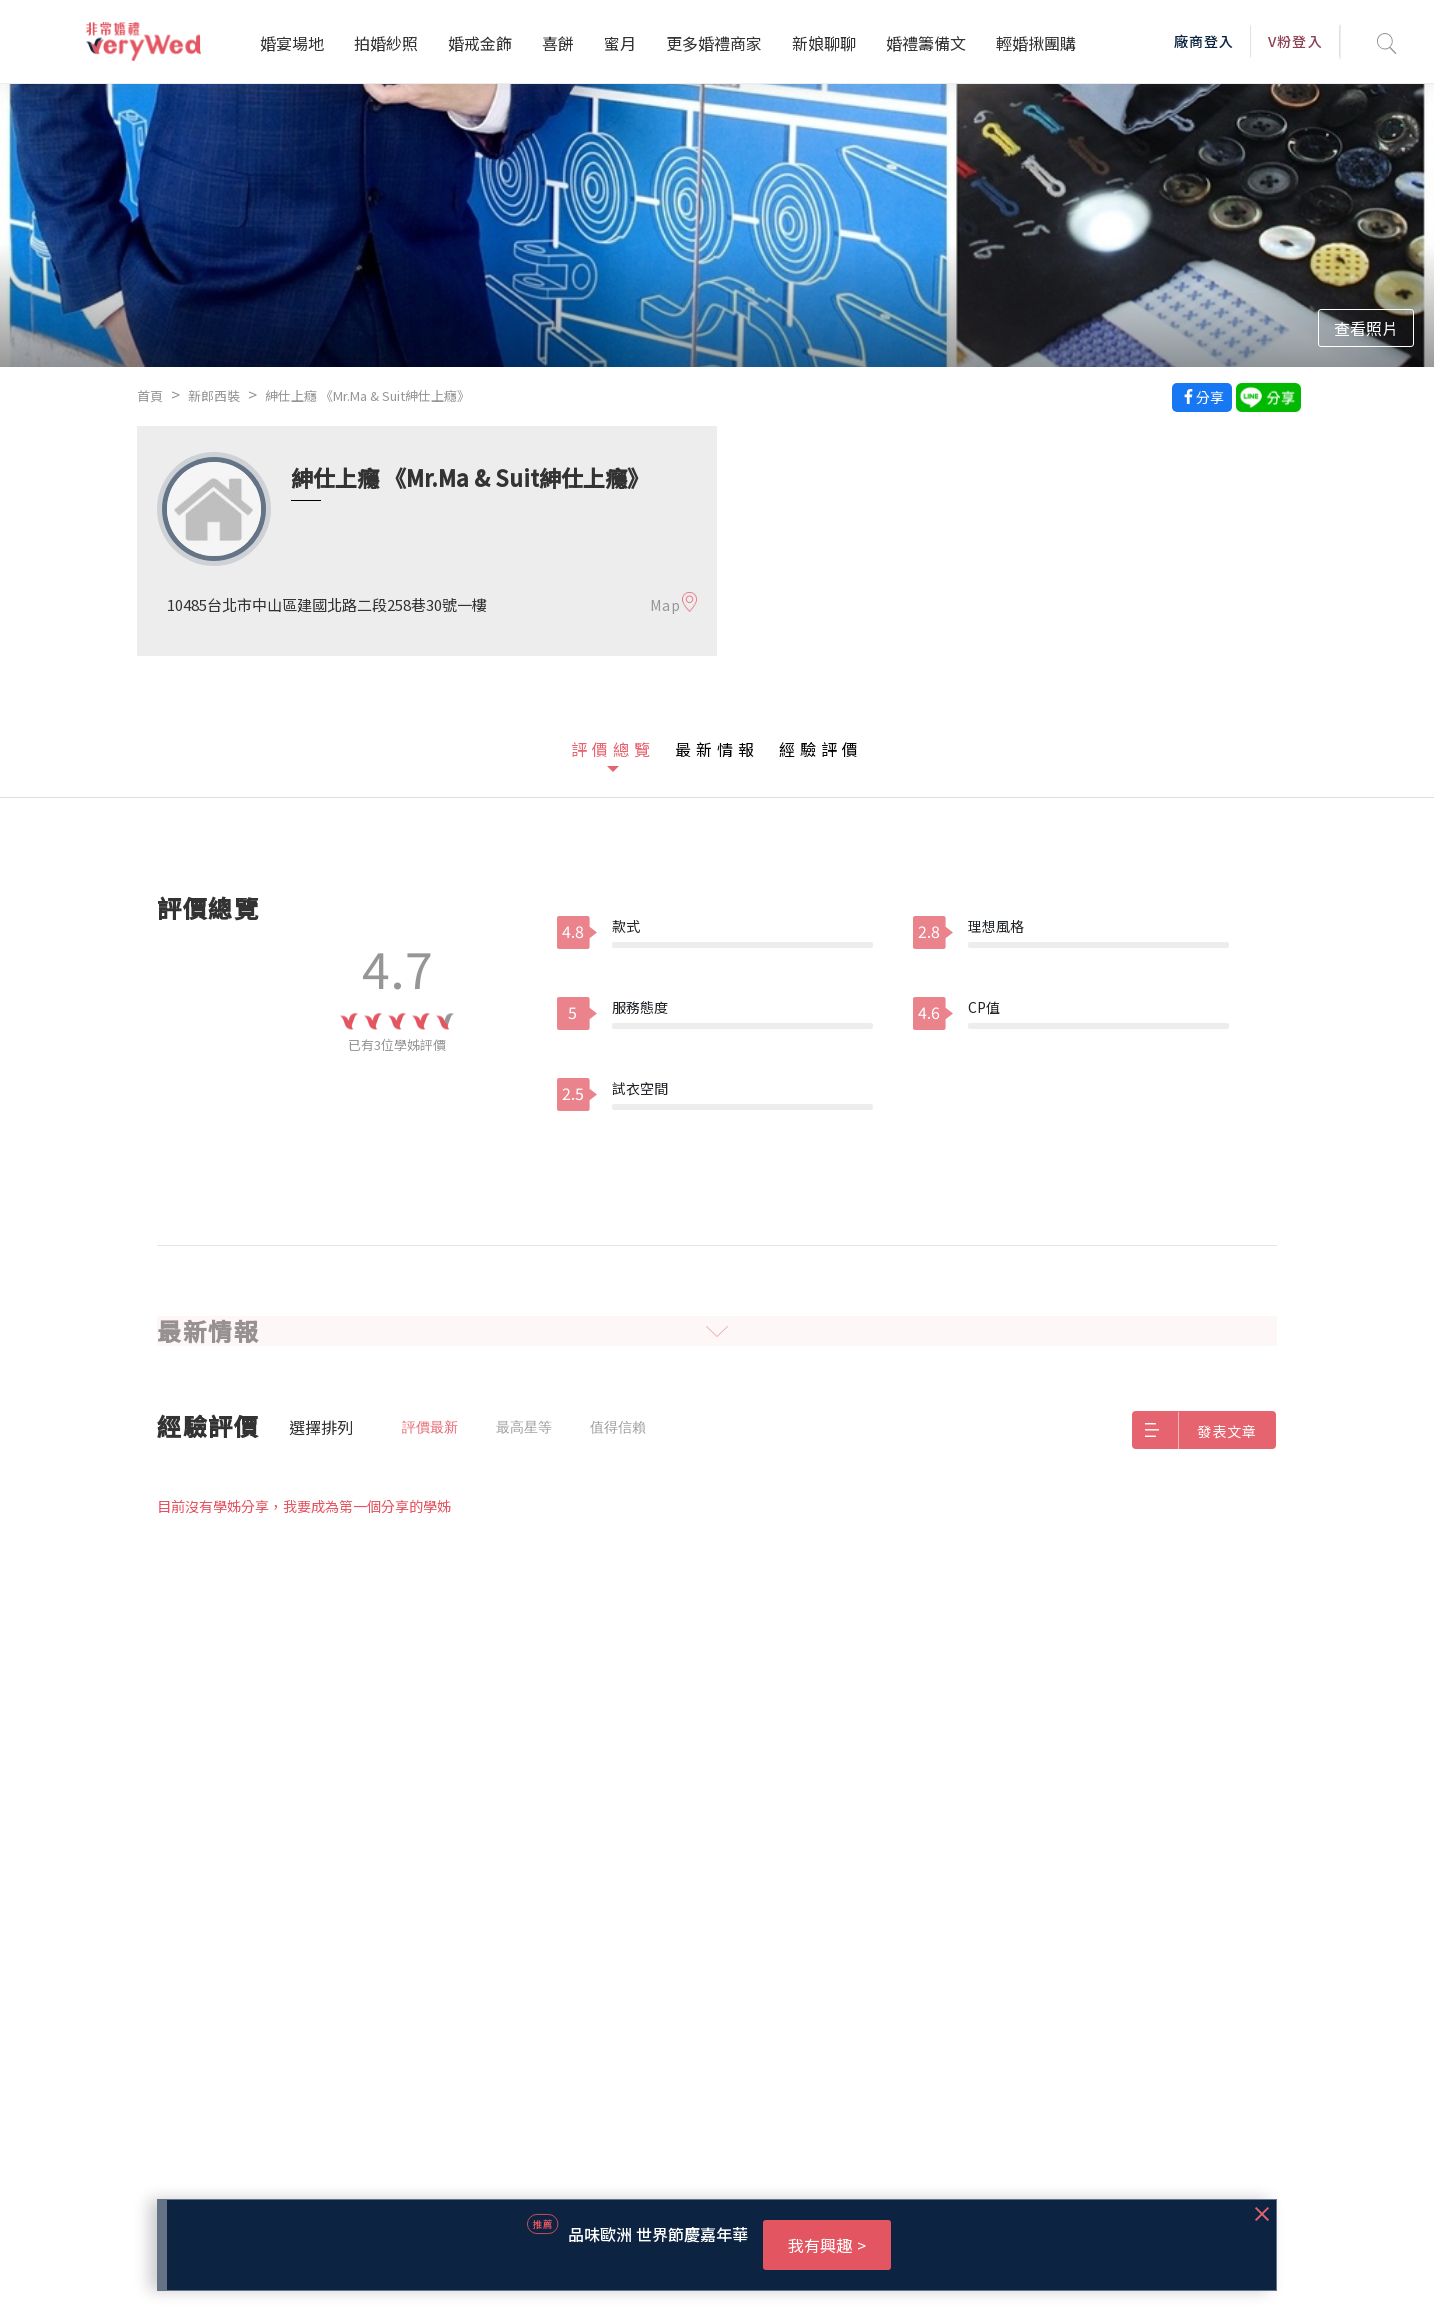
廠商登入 (1204, 41)
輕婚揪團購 (1036, 43)
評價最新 (430, 1427)
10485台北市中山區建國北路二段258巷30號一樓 (327, 604)
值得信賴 (618, 1427)
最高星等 (524, 1427)
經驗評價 (821, 749)
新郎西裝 (214, 395)
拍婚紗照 (386, 43)
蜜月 (620, 43)
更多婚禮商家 (714, 43)
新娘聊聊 (824, 43)
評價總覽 (613, 749)
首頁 (150, 395)
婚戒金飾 (480, 43)
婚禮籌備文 (926, 43)
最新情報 (717, 749)
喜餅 (558, 43)
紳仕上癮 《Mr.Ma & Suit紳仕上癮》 (367, 395)
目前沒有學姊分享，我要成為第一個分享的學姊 (304, 1506)
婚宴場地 (292, 43)
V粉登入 (1295, 41)
